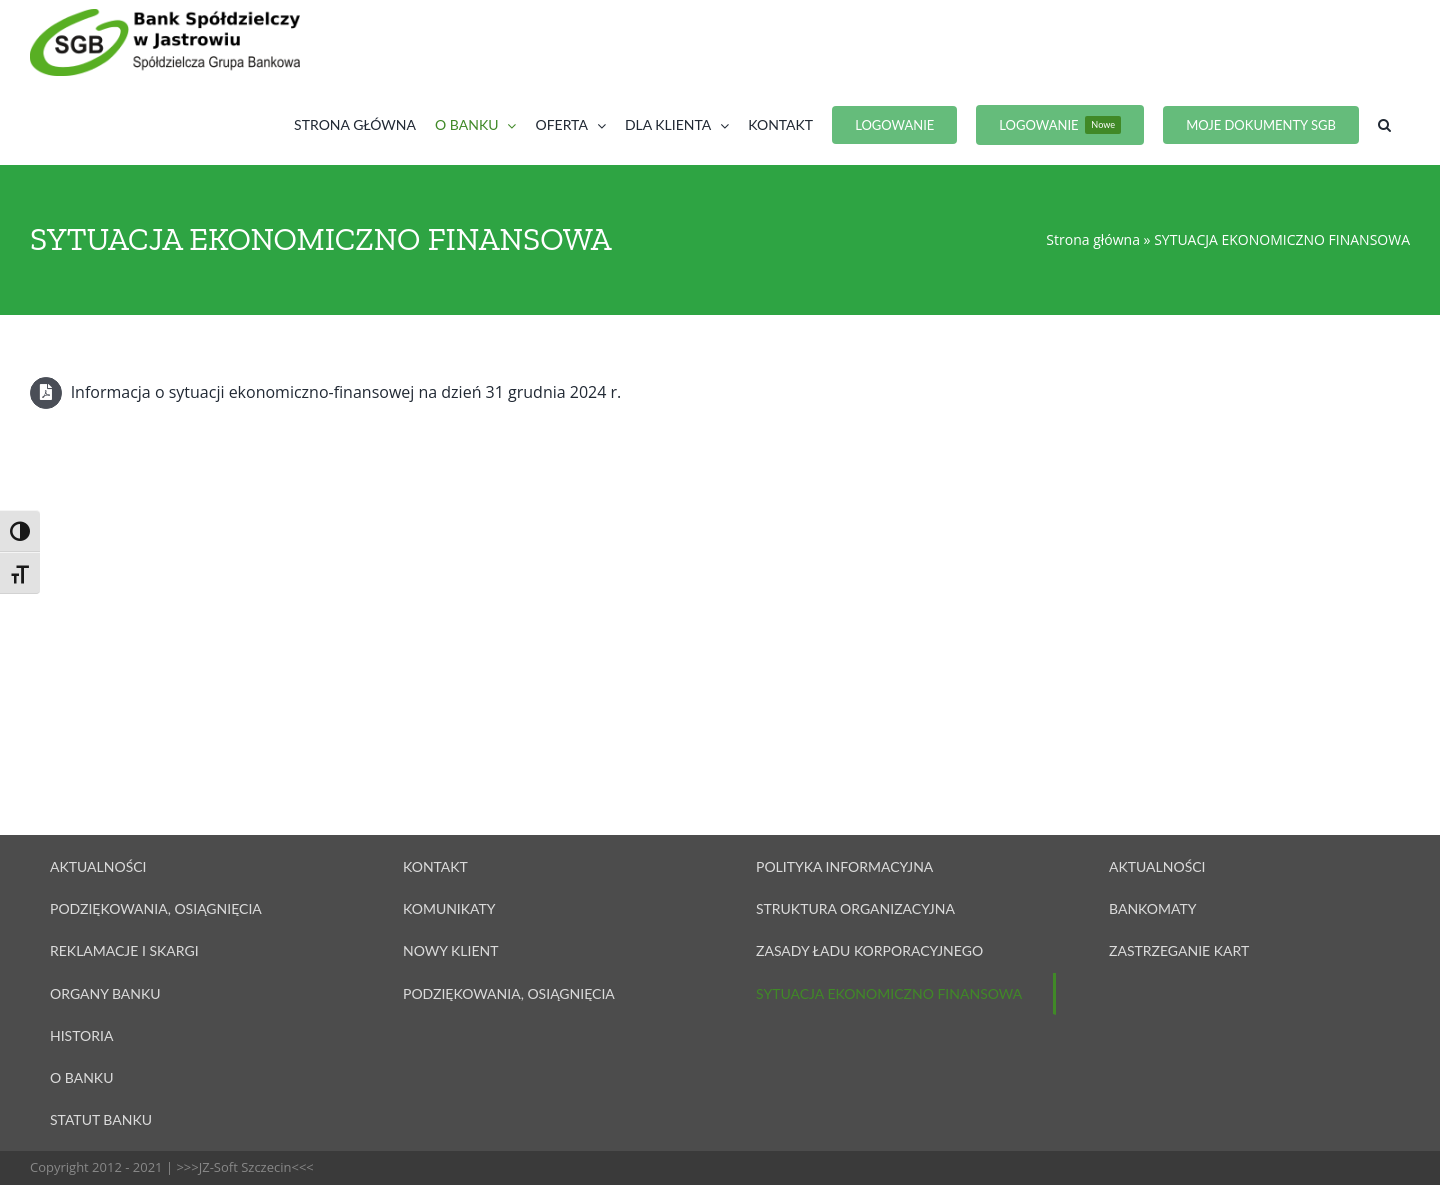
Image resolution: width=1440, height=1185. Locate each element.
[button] (1384, 125)
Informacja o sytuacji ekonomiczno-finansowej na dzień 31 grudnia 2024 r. (325, 392)
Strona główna (1093, 239)
